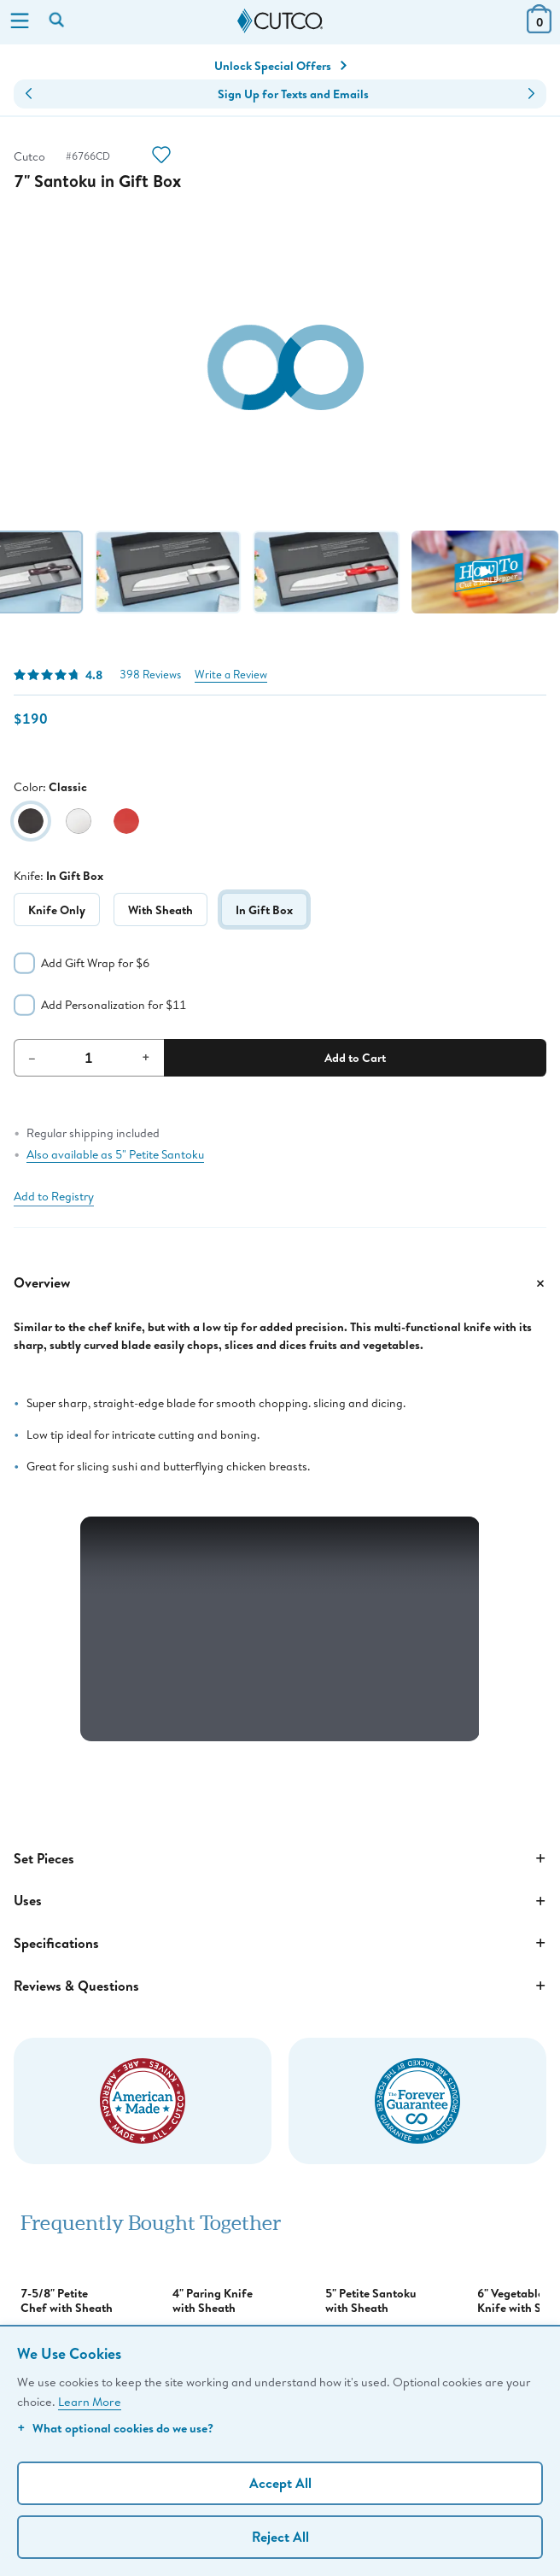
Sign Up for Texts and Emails (293, 94)
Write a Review (231, 674)
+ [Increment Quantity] (146, 1056)
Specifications (280, 1942)
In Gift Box (264, 909)
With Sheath (160, 909)
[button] (29, 94)
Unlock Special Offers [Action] (280, 65)
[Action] (161, 156)
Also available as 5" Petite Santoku (115, 1154)
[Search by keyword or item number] (58, 21)
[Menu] (19, 22)
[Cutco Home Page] (280, 21)
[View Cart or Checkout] (539, 28)
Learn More (89, 2401)
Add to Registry (54, 1196)
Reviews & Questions (280, 1985)
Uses (280, 1901)
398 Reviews (150, 674)
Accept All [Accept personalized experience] (280, 2482)
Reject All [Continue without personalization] (280, 2536)
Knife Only (56, 909)
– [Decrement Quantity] (32, 1056)
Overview (280, 1283)
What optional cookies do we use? (115, 2428)
